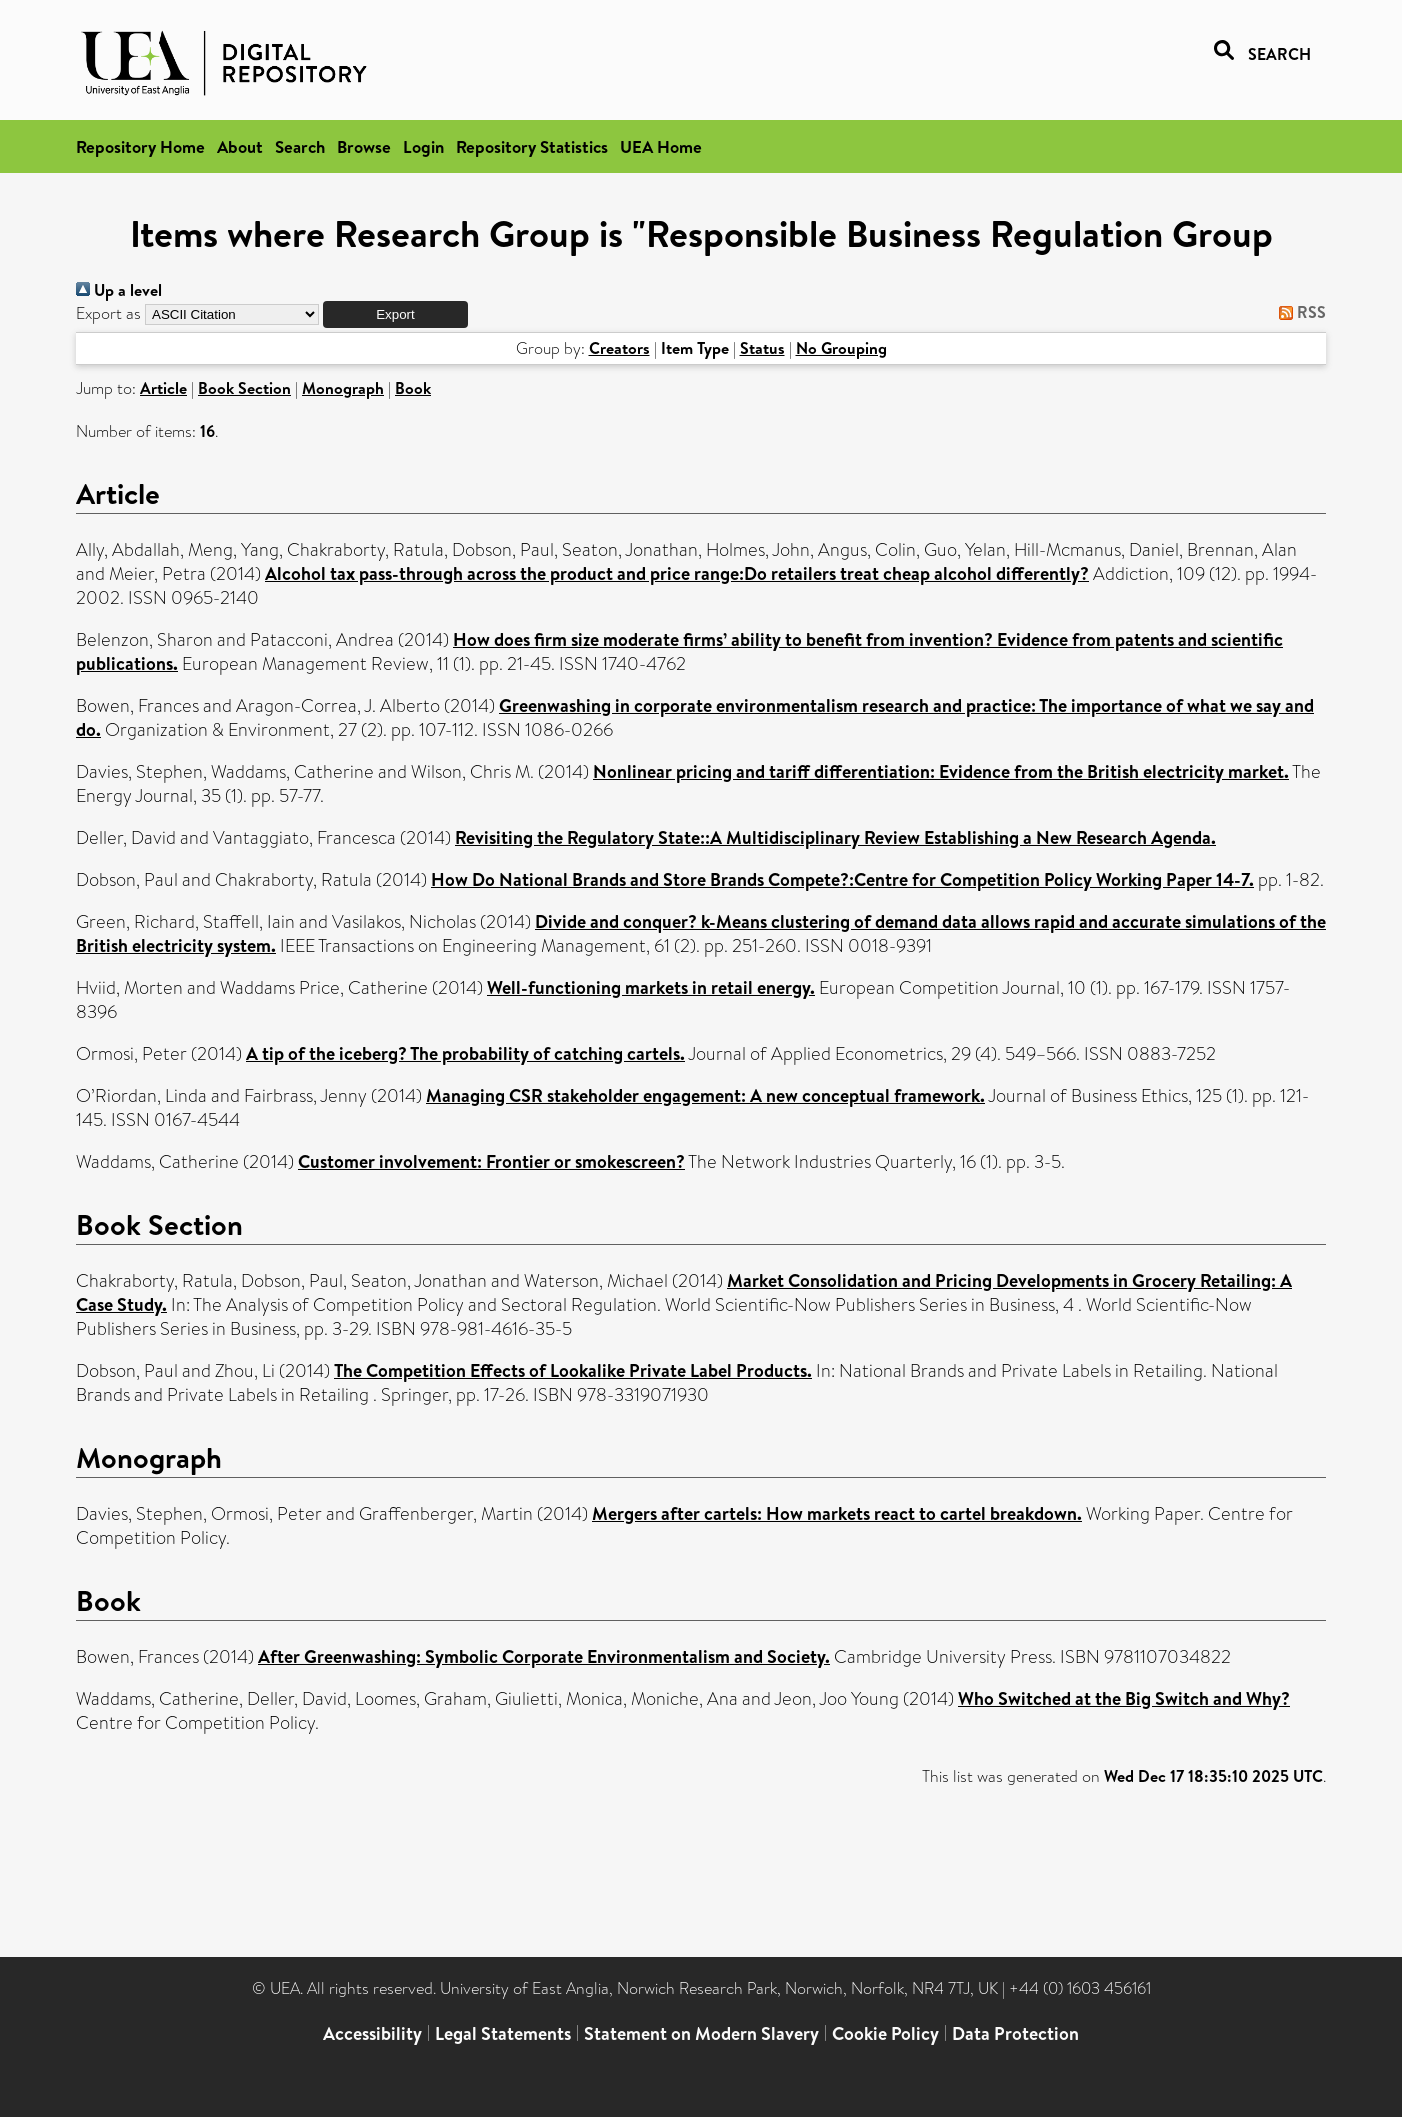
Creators (619, 348)
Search (300, 146)
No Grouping (841, 348)
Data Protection (1015, 2033)
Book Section (244, 388)
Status (762, 348)
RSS (1298, 312)
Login (423, 146)
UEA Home (661, 146)
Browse (364, 146)
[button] (395, 314)
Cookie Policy (885, 2033)
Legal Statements (503, 2033)
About (240, 146)
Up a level (119, 290)
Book (413, 388)
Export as (108, 313)
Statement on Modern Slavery (701, 2033)
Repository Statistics (532, 146)
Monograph (343, 388)
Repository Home (140, 146)
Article (163, 388)
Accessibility (372, 2033)
